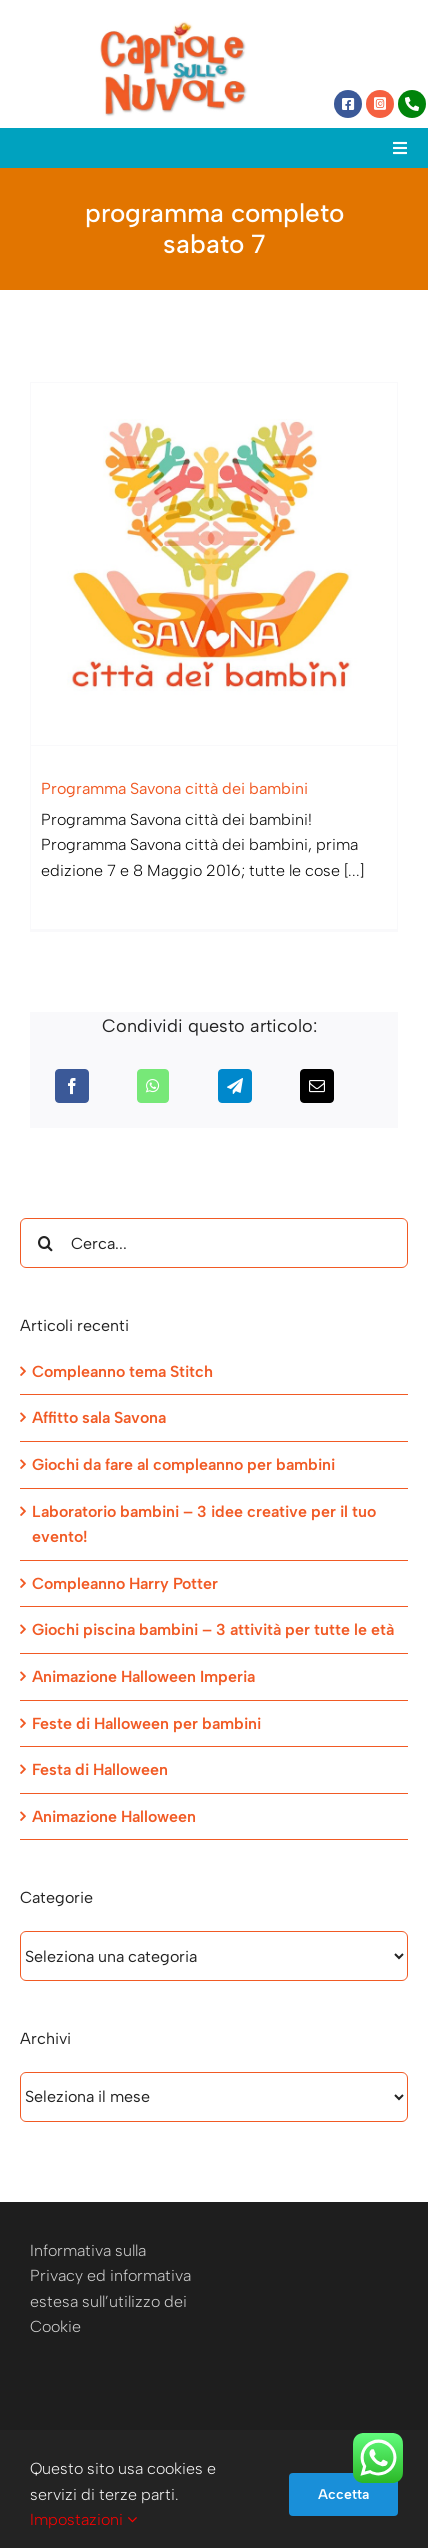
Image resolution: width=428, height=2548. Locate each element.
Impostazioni (83, 2519)
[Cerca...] (214, 1243)
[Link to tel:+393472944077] (412, 104)
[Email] (317, 1086)
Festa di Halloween (100, 1769)
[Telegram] (235, 1086)
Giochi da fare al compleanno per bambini (183, 1464)
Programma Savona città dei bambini (174, 788)
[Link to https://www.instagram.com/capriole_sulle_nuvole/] (380, 104)
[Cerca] (45, 1243)
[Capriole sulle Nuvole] (173, 27)
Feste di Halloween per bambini (146, 1723)
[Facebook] (72, 1086)
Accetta (343, 2494)
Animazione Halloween (114, 1816)
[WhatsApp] (153, 1086)
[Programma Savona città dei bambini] (214, 564)
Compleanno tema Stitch (122, 1371)
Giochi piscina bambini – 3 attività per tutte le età (213, 1629)
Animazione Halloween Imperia (143, 1676)
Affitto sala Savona (99, 1417)
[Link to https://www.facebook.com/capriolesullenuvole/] (348, 104)
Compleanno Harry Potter (125, 1583)
